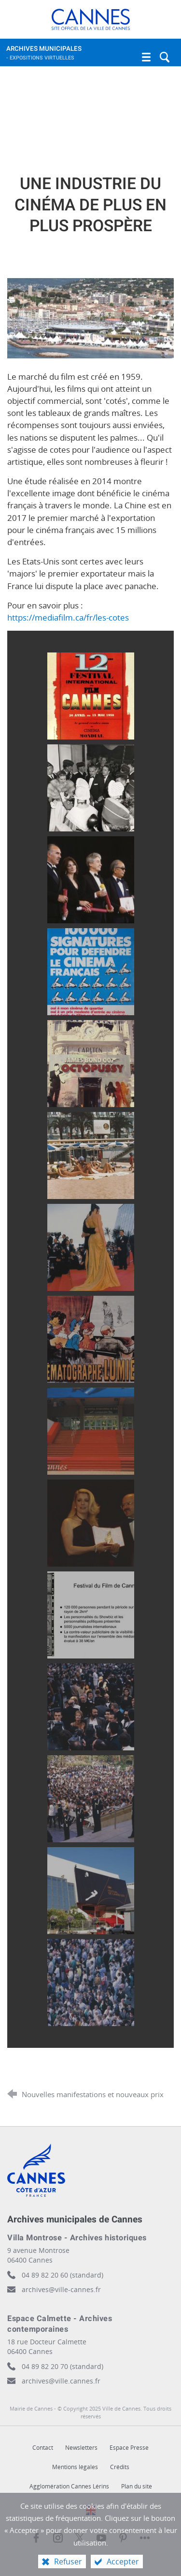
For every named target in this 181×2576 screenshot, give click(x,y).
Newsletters (81, 2447)
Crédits (119, 2467)
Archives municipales (81, 55)
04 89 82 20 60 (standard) (62, 2275)
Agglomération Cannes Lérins (69, 2486)
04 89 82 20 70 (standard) (62, 2366)
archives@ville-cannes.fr (61, 2289)
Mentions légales (75, 2467)
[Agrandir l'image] (90, 317)
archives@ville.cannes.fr (61, 2380)
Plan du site (136, 2486)
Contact (42, 2447)
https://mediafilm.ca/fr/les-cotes (68, 617)
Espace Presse (129, 2447)
